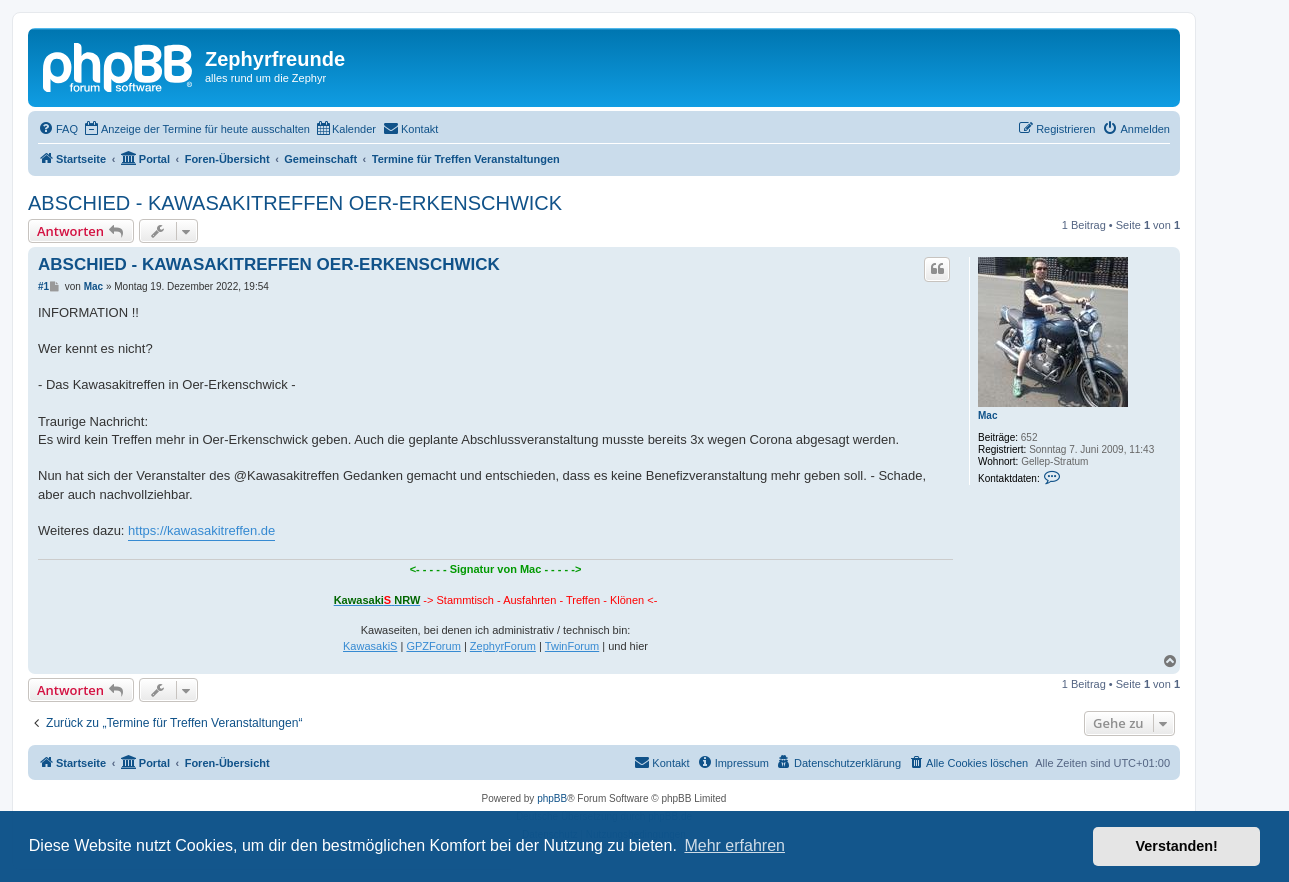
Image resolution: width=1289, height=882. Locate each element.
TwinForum (572, 646)
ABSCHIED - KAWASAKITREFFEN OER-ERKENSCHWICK (295, 203)
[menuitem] (58, 129)
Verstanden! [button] (1177, 846)
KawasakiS (370, 646)
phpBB (552, 798)
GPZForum (433, 646)
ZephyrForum (503, 646)
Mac (987, 415)
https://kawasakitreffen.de (201, 530)
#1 (43, 286)
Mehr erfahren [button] (734, 845)
